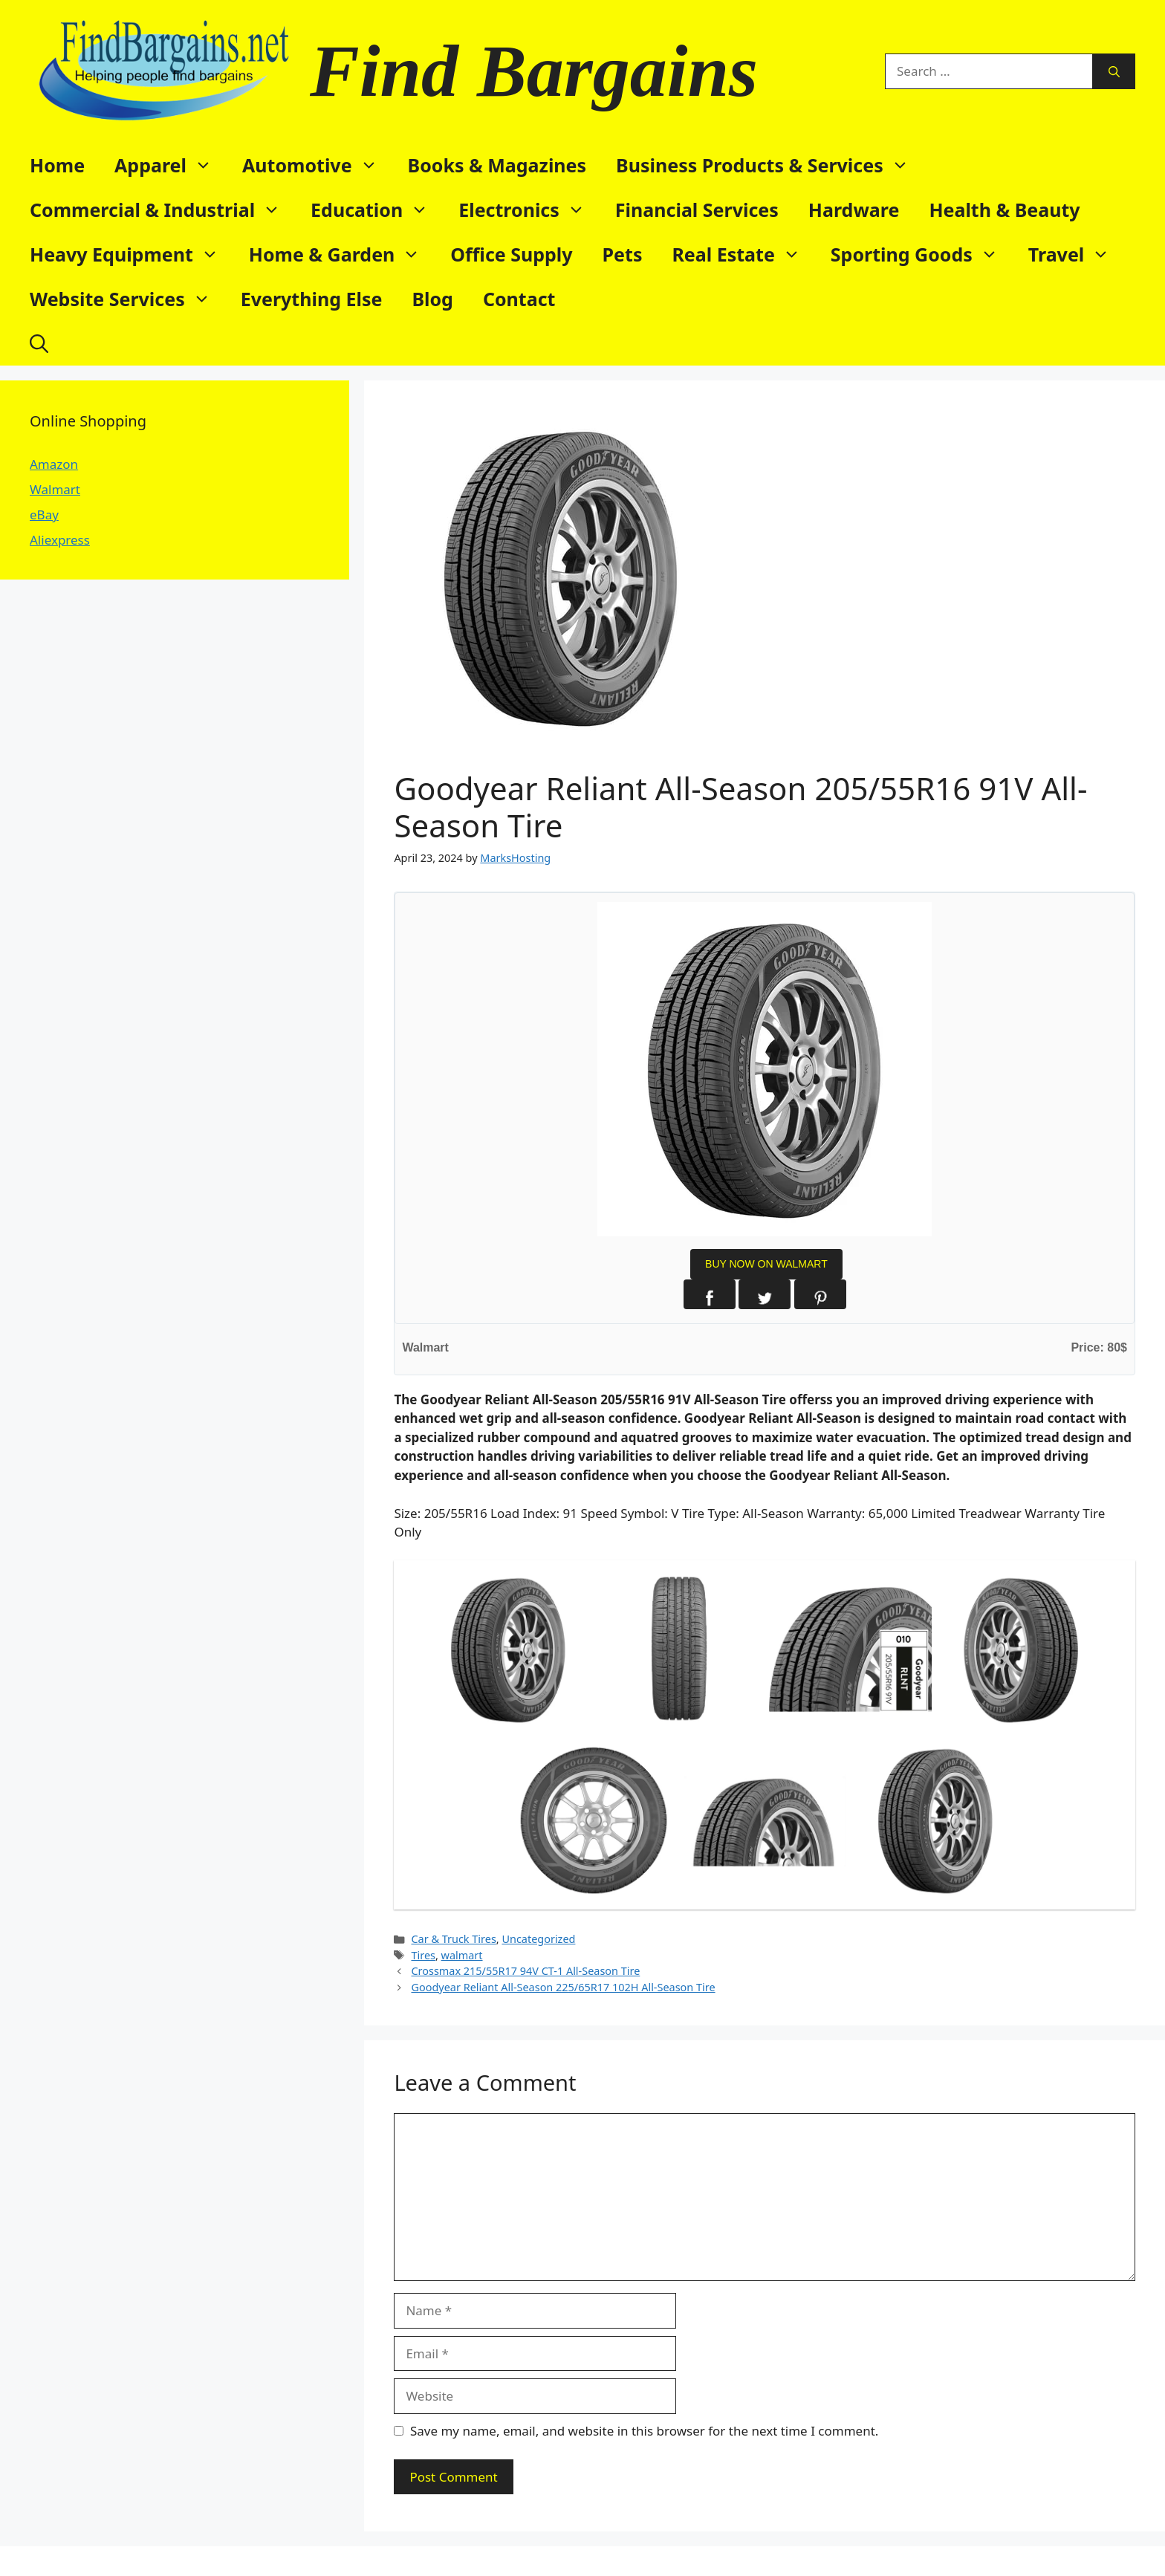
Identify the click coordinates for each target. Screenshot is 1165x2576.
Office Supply (511, 254)
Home (57, 165)
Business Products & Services (770, 165)
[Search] (1114, 71)
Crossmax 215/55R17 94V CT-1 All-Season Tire (525, 1971)
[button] (39, 343)
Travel (1076, 254)
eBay (44, 514)
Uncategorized (538, 1939)
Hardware (854, 209)
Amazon (54, 464)
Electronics (529, 209)
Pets (623, 254)
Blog (432, 298)
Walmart (55, 489)
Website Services (128, 298)
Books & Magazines (497, 165)
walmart (462, 1955)
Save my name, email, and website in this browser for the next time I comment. (644, 2430)
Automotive (317, 165)
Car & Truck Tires (453, 1939)
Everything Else (312, 298)
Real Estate (743, 254)
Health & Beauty (1004, 209)
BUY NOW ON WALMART (766, 1264)
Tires (423, 1955)
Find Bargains (534, 71)
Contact (519, 298)
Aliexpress (60, 539)
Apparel (170, 165)
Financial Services (697, 209)
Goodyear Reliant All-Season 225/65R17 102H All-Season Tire (563, 1987)
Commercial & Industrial (163, 209)
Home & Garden (342, 254)
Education (377, 209)
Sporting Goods (922, 254)
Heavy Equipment (132, 254)
